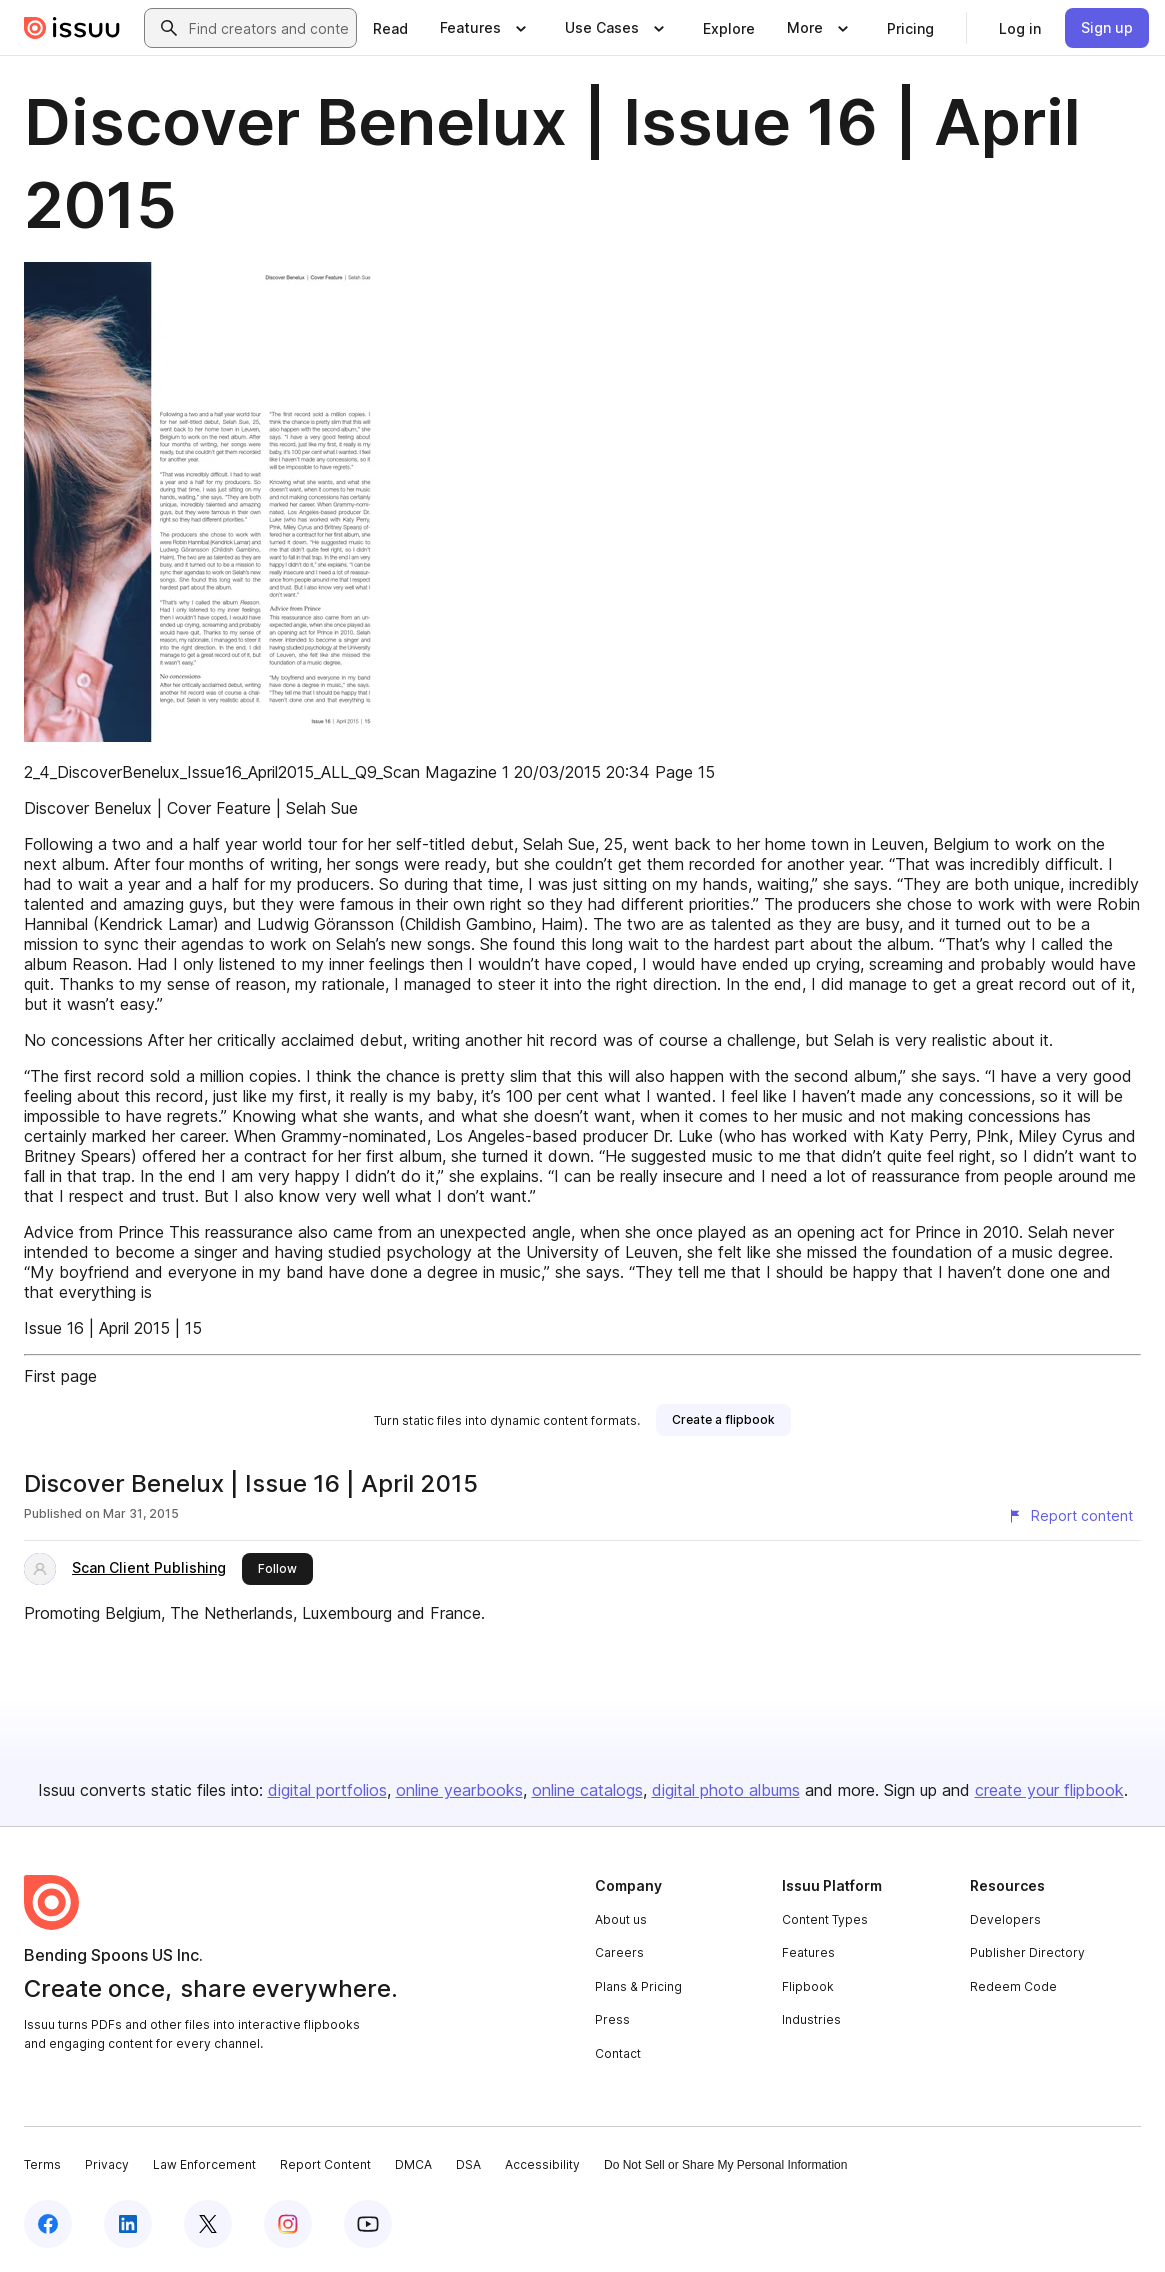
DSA (468, 2164)
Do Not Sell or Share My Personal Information (725, 2165)
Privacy (107, 2164)
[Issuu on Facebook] (48, 2224)
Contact (618, 2053)
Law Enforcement (204, 2164)
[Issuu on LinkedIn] (128, 2224)
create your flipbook (1049, 1790)
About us (621, 1919)
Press (612, 2019)
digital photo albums (726, 1790)
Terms (42, 2164)
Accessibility (542, 2164)
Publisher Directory (1027, 1952)
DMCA (413, 2164)
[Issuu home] (72, 28)
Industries (811, 2019)
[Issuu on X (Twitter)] (208, 2224)
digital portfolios (327, 1790)
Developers (1005, 1919)
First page (60, 1376)
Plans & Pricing (638, 1986)
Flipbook (808, 1986)
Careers (619, 1952)
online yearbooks (459, 1790)
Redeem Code (1013, 1986)
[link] (390, 28)
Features (808, 1952)
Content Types (825, 1919)
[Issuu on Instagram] (288, 2224)
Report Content (325, 2164)
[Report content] (1070, 1516)
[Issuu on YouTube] (368, 2224)
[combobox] (268, 28)
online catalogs (587, 1790)
